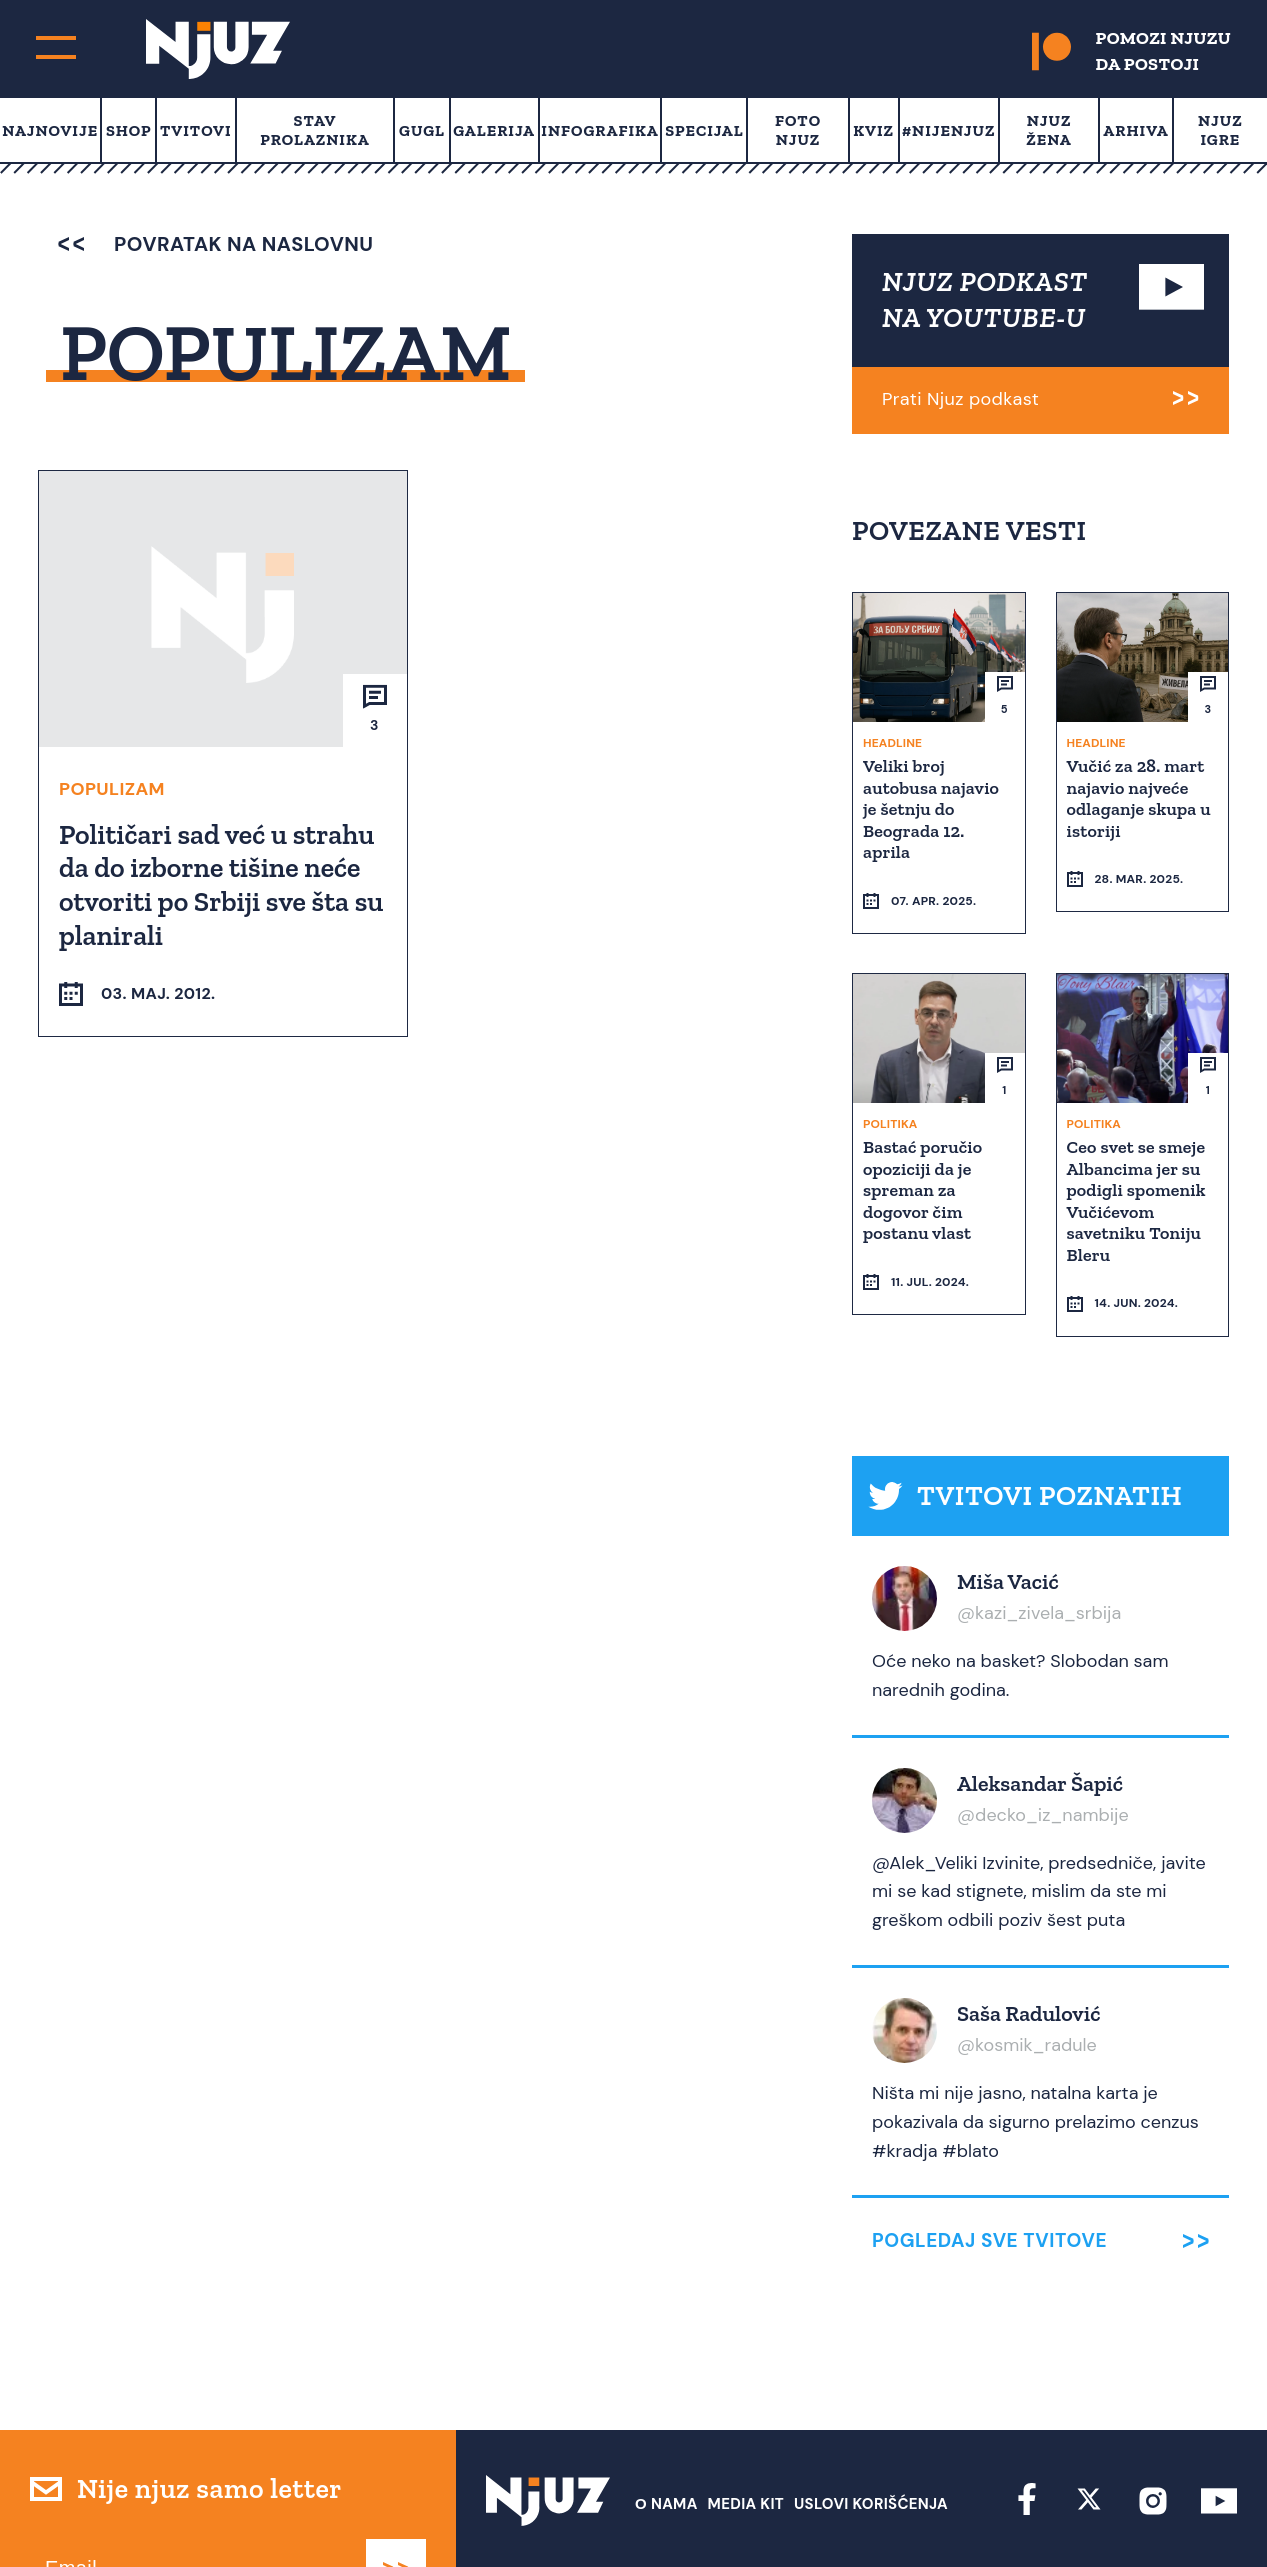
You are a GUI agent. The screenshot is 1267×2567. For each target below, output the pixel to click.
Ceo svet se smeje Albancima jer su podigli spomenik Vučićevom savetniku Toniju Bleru (1138, 1162)
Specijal (704, 130)
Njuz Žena (1048, 130)
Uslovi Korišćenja (871, 2427)
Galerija (494, 130)
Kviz (873, 130)
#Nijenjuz (949, 130)
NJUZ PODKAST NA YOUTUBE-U (985, 299)
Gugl (422, 130)
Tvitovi (196, 130)
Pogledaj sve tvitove (989, 2164)
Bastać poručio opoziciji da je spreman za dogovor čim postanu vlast (924, 1151)
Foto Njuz (798, 130)
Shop (129, 130)
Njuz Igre (1220, 130)
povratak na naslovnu (215, 244)
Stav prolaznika (314, 130)
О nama (666, 2427)
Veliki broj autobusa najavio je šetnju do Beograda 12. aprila (933, 808)
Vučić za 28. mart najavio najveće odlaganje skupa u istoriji (1141, 797)
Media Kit (746, 2427)
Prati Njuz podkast (960, 399)
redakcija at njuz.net (759, 2513)
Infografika (599, 130)
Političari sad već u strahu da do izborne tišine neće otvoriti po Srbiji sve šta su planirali (218, 884)
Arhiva (1135, 130)
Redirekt (1202, 2513)
